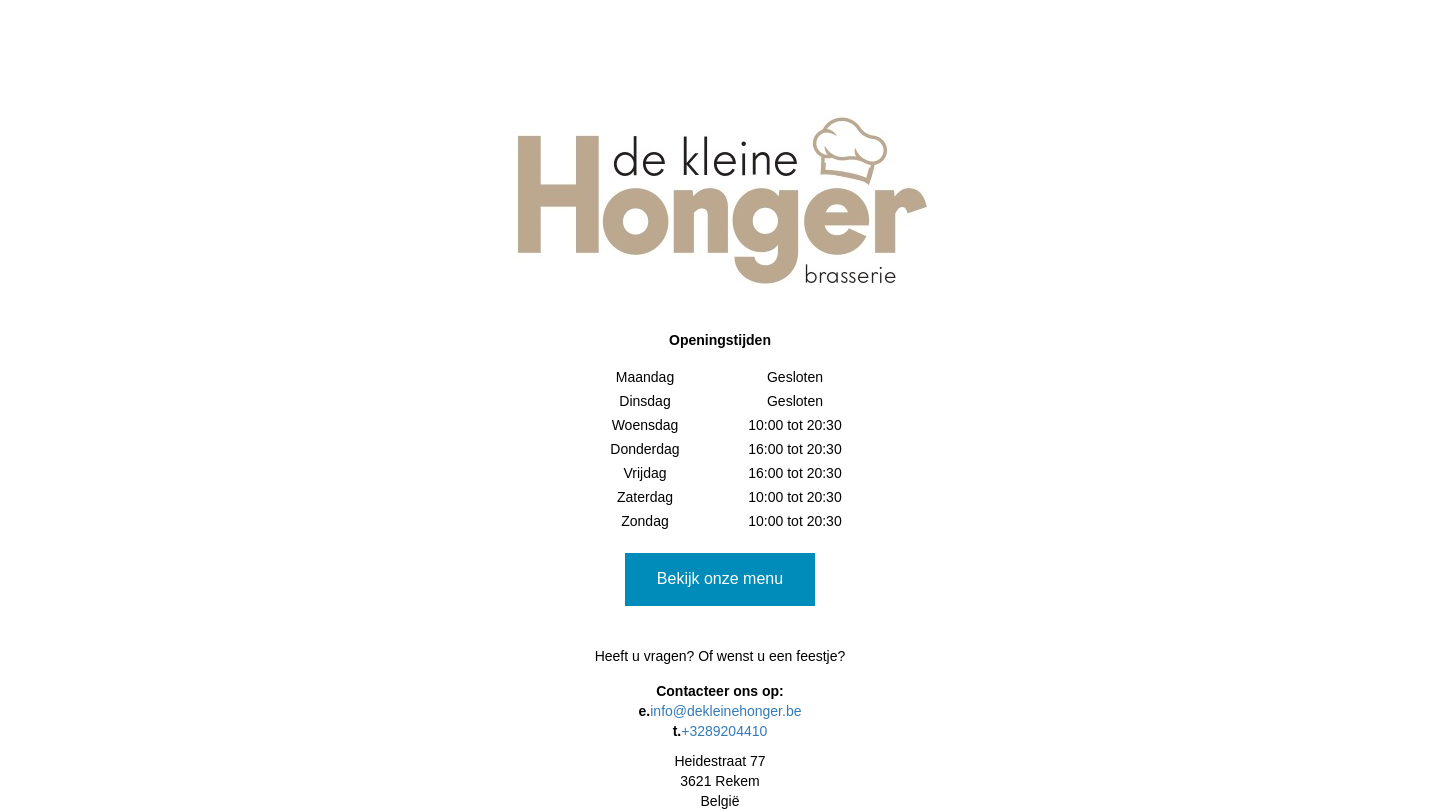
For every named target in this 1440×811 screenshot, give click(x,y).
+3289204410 (724, 731)
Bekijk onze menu (720, 578)
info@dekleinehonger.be (725, 711)
